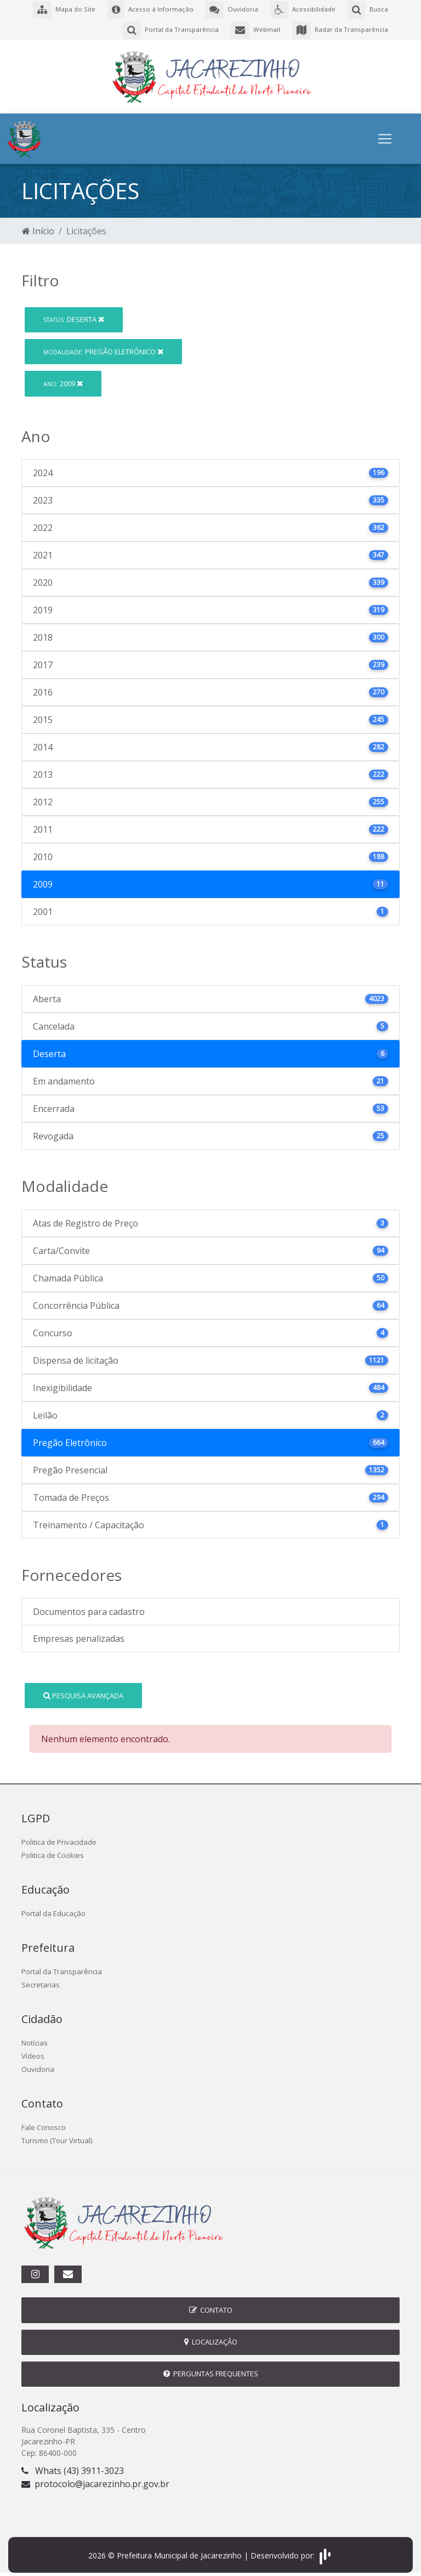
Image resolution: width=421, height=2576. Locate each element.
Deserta (73, 314)
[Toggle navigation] (385, 134)
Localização (210, 2337)
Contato (210, 2305)
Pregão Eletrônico (103, 346)
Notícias (34, 2038)
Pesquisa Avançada (83, 1690)
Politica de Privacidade (58, 1837)
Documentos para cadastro (89, 1607)
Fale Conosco (43, 2122)
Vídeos (32, 2051)
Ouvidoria (37, 2064)
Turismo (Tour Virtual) (56, 2135)
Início (38, 226)
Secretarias (40, 1980)
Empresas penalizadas (78, 1634)
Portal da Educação (53, 1908)
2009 (63, 378)
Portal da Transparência (61, 1966)
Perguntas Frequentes (210, 2369)
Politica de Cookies (52, 1850)
